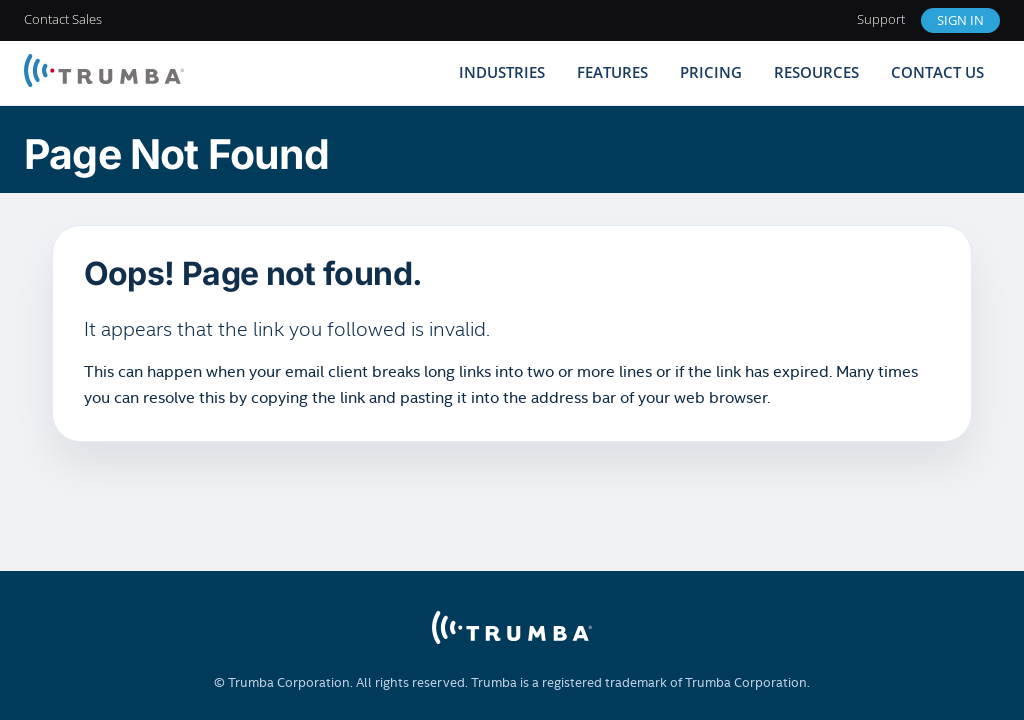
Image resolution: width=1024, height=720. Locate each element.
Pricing (711, 72)
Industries (502, 72)
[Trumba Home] (104, 72)
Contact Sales (63, 19)
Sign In (960, 20)
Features (612, 72)
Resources (816, 72)
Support (881, 19)
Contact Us (937, 72)
